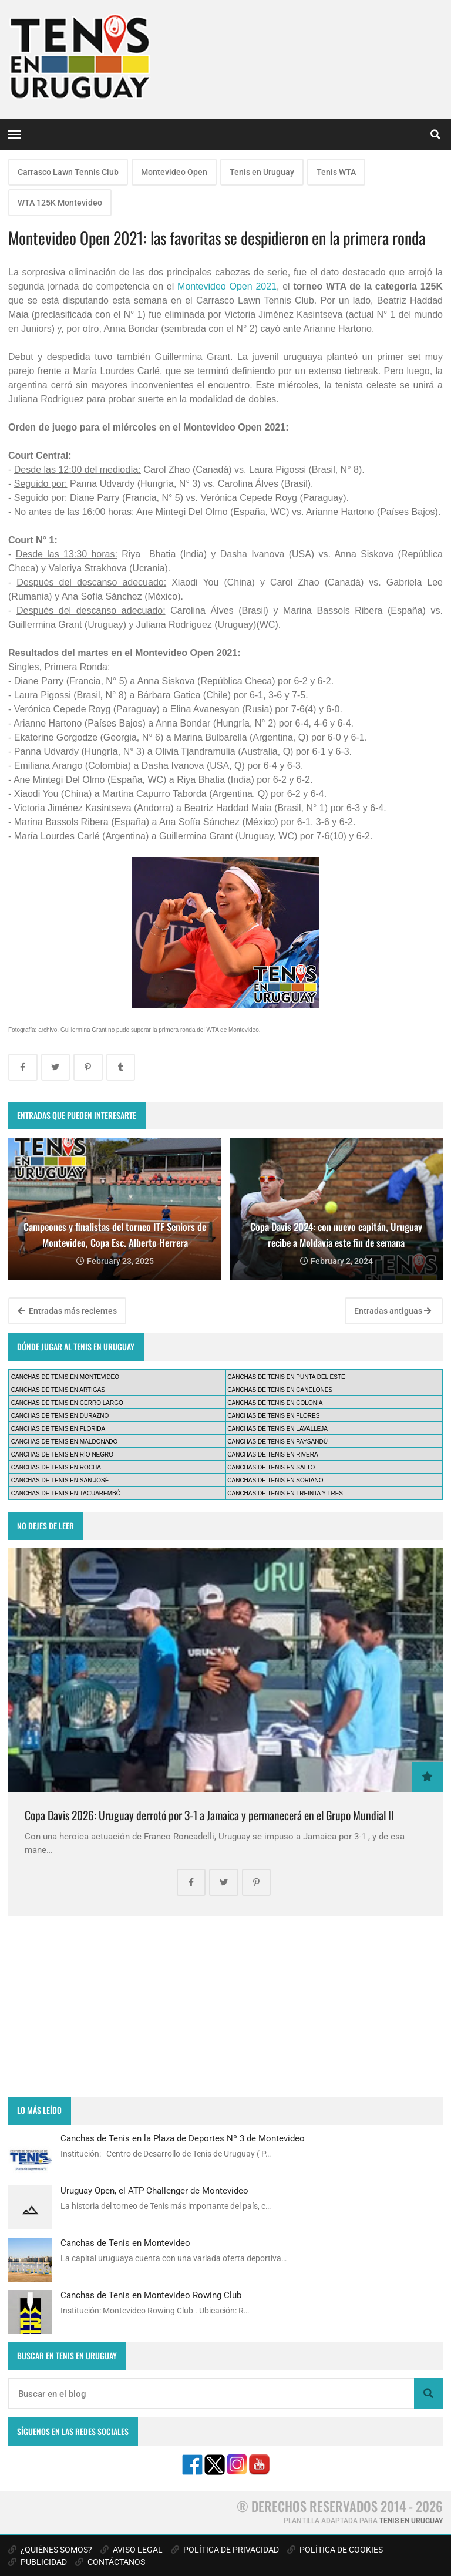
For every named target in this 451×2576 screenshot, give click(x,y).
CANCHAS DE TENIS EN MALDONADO (64, 1441)
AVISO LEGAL (131, 2549)
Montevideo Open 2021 (227, 286)
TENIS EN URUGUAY (411, 2521)
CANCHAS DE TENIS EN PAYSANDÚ (277, 1441)
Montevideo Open (174, 172)
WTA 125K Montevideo (60, 202)
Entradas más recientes (67, 1311)
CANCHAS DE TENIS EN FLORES (273, 1416)
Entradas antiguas (392, 1311)
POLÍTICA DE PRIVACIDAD (225, 2549)
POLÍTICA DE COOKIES (335, 2549)
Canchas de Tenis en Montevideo (125, 2243)
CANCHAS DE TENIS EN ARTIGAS (58, 1390)
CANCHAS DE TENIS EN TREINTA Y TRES (285, 1493)
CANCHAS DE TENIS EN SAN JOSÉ (60, 1480)
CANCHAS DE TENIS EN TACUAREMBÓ (66, 1493)
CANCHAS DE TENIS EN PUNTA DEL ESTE (286, 1377)
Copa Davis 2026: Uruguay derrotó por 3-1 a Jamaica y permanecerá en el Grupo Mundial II (209, 1815)
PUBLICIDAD (37, 2562)
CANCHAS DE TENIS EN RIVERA (272, 1454)
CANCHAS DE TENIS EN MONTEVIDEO (65, 1377)
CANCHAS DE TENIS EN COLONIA (274, 1403)
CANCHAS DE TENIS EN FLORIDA (58, 1428)
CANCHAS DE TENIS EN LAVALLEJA (277, 1428)
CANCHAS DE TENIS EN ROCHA (56, 1467)
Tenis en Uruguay (262, 172)
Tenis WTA (336, 172)
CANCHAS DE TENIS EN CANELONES (279, 1390)
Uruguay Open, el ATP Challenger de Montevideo (154, 2190)
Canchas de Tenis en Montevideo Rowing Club (150, 2295)
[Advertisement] (225, 2006)
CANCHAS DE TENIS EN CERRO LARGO (67, 1403)
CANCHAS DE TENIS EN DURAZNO (60, 1416)
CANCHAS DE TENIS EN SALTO (271, 1467)
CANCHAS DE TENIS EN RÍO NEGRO (62, 1454)
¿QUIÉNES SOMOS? (50, 2549)
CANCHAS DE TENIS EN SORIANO (275, 1480)
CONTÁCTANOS (110, 2562)
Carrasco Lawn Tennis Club (68, 172)
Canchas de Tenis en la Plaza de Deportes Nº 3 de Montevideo (182, 2138)
